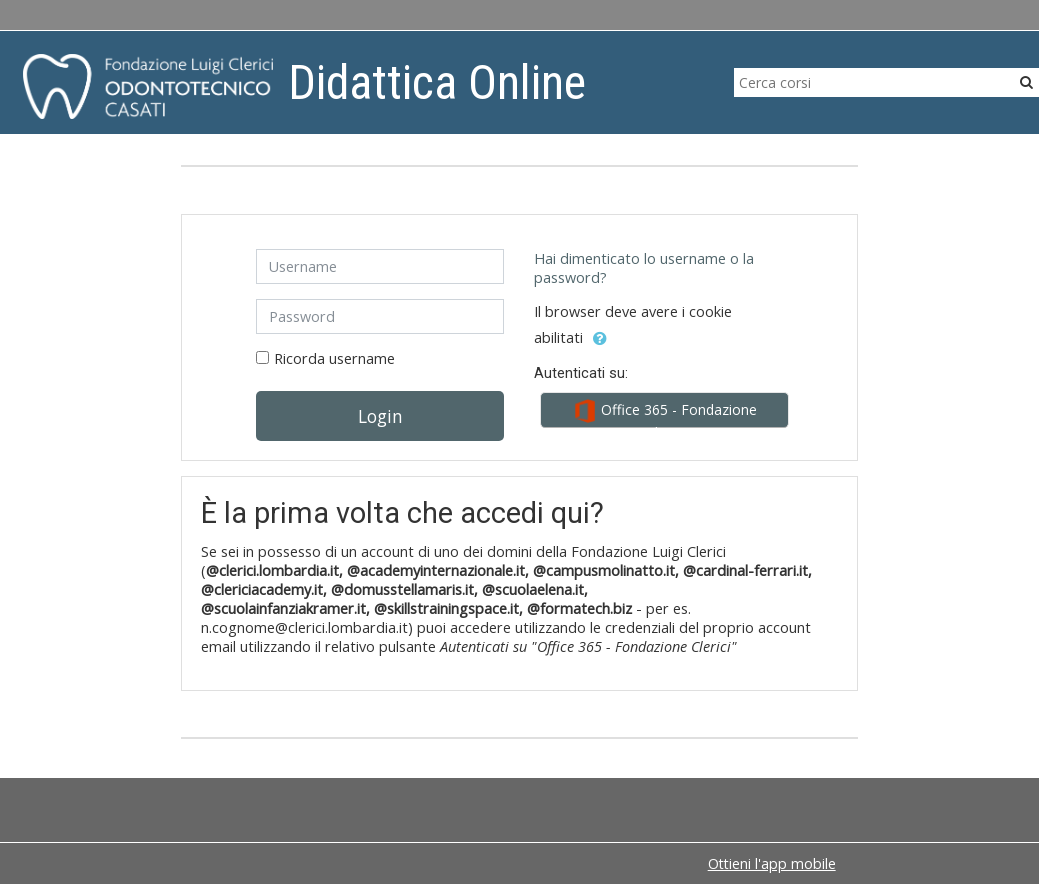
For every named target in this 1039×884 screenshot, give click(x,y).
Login (380, 416)
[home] (148, 85)
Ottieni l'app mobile (772, 863)
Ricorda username (334, 358)
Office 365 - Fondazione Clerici (665, 413)
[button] (600, 339)
